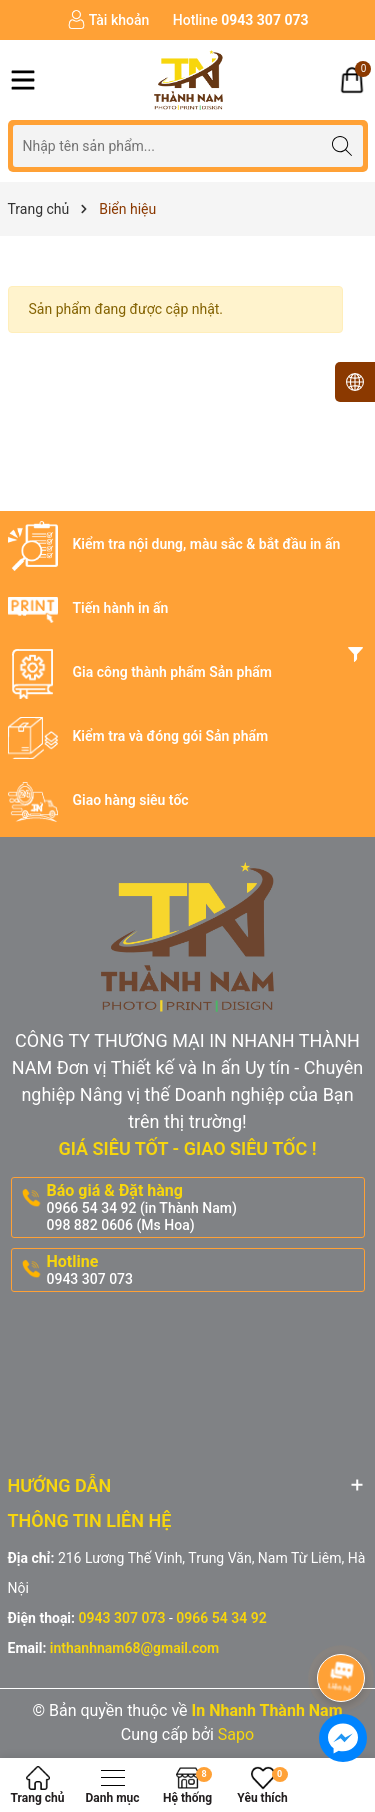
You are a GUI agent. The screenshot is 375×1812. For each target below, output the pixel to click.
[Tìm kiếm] (342, 145)
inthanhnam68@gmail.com (134, 1648)
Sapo (236, 1734)
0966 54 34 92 (221, 1618)
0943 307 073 (122, 1618)
